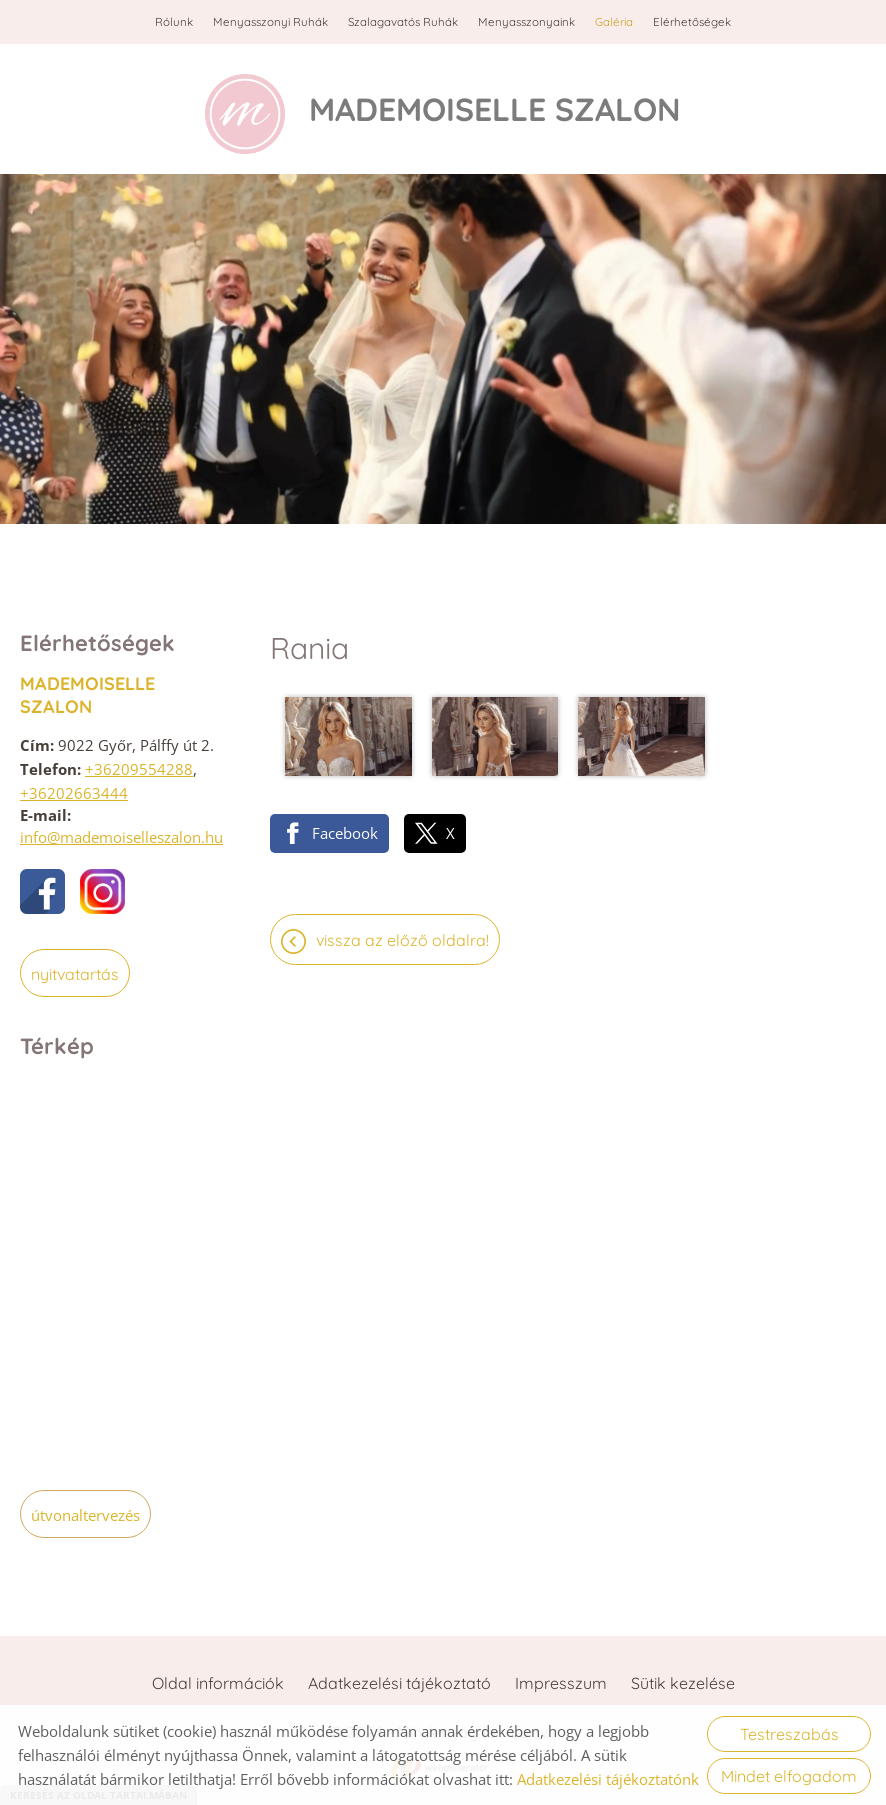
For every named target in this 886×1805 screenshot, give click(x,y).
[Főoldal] (245, 114)
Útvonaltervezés (85, 1515)
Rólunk (174, 21)
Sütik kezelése (683, 1683)
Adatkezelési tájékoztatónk (608, 1779)
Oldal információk (218, 1683)
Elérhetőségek (692, 21)
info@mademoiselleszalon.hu (121, 837)
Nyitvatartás (75, 974)
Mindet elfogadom (789, 1776)
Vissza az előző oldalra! (402, 940)
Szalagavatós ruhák (403, 21)
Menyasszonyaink (526, 21)
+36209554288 (139, 769)
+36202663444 (74, 793)
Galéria (614, 21)
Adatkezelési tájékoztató (399, 1683)
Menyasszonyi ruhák (270, 21)
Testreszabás (789, 1734)
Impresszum (561, 1683)
